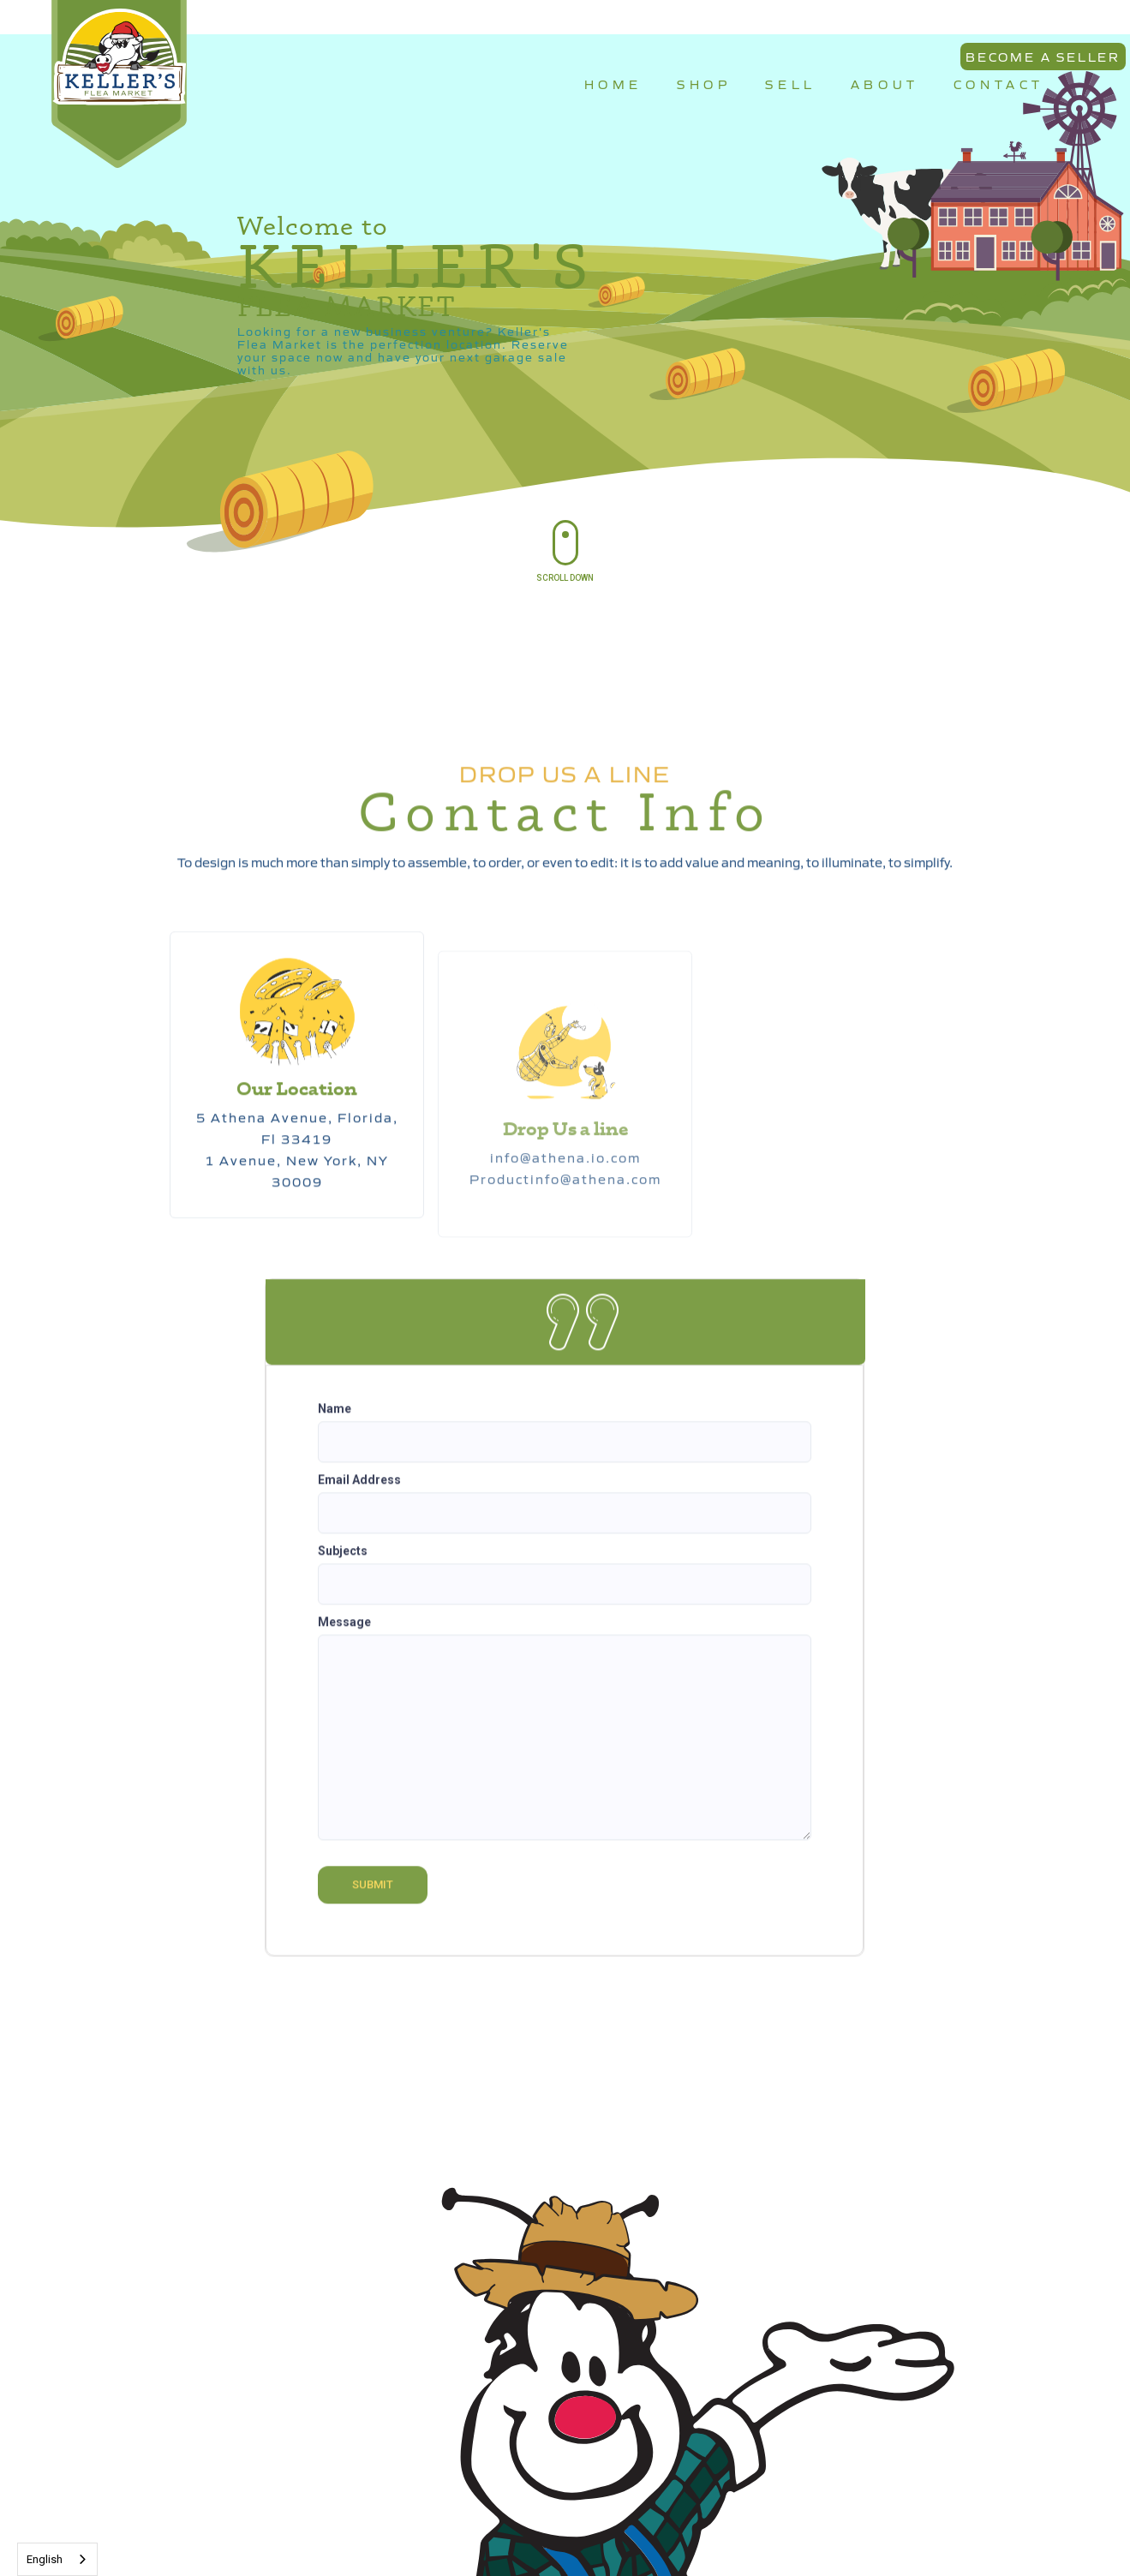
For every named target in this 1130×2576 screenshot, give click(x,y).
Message (344, 1633)
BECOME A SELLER (1043, 56)
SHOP (704, 84)
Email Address (359, 1490)
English (45, 2559)
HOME (613, 84)
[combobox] (57, 2559)
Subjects (343, 1562)
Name (334, 1419)
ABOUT (885, 84)
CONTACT (999, 84)
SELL (790, 84)
